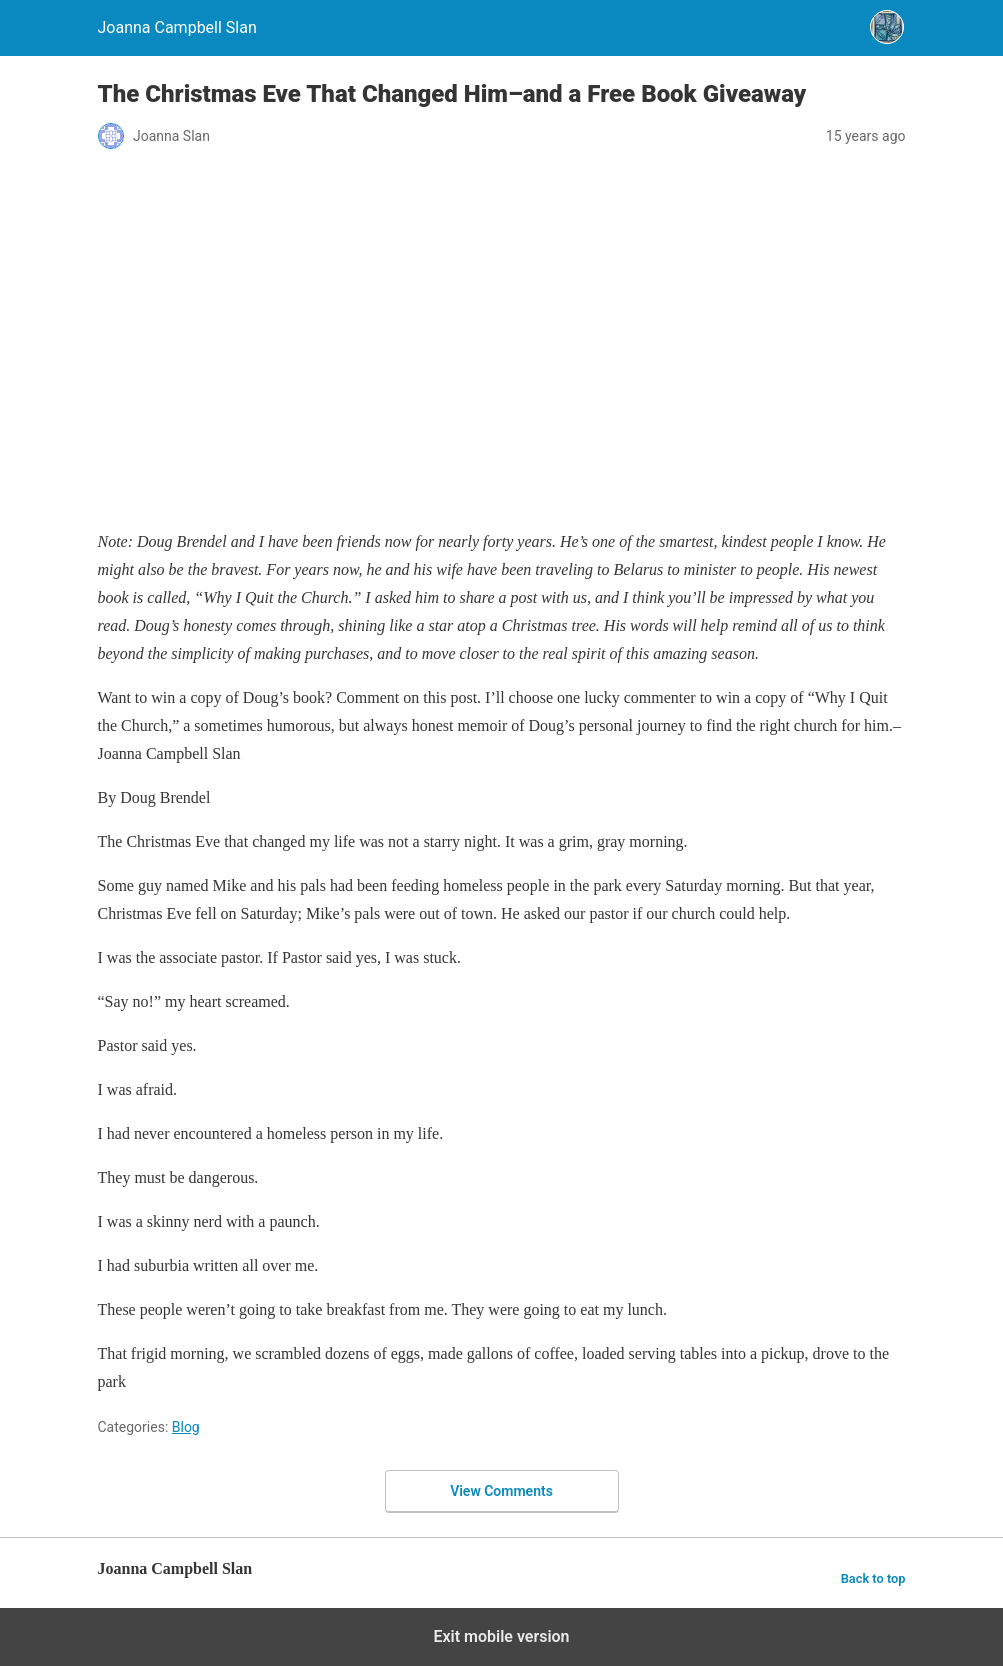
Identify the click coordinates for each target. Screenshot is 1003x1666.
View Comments (501, 1491)
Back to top (873, 1578)
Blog (186, 1427)
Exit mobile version (501, 1636)
